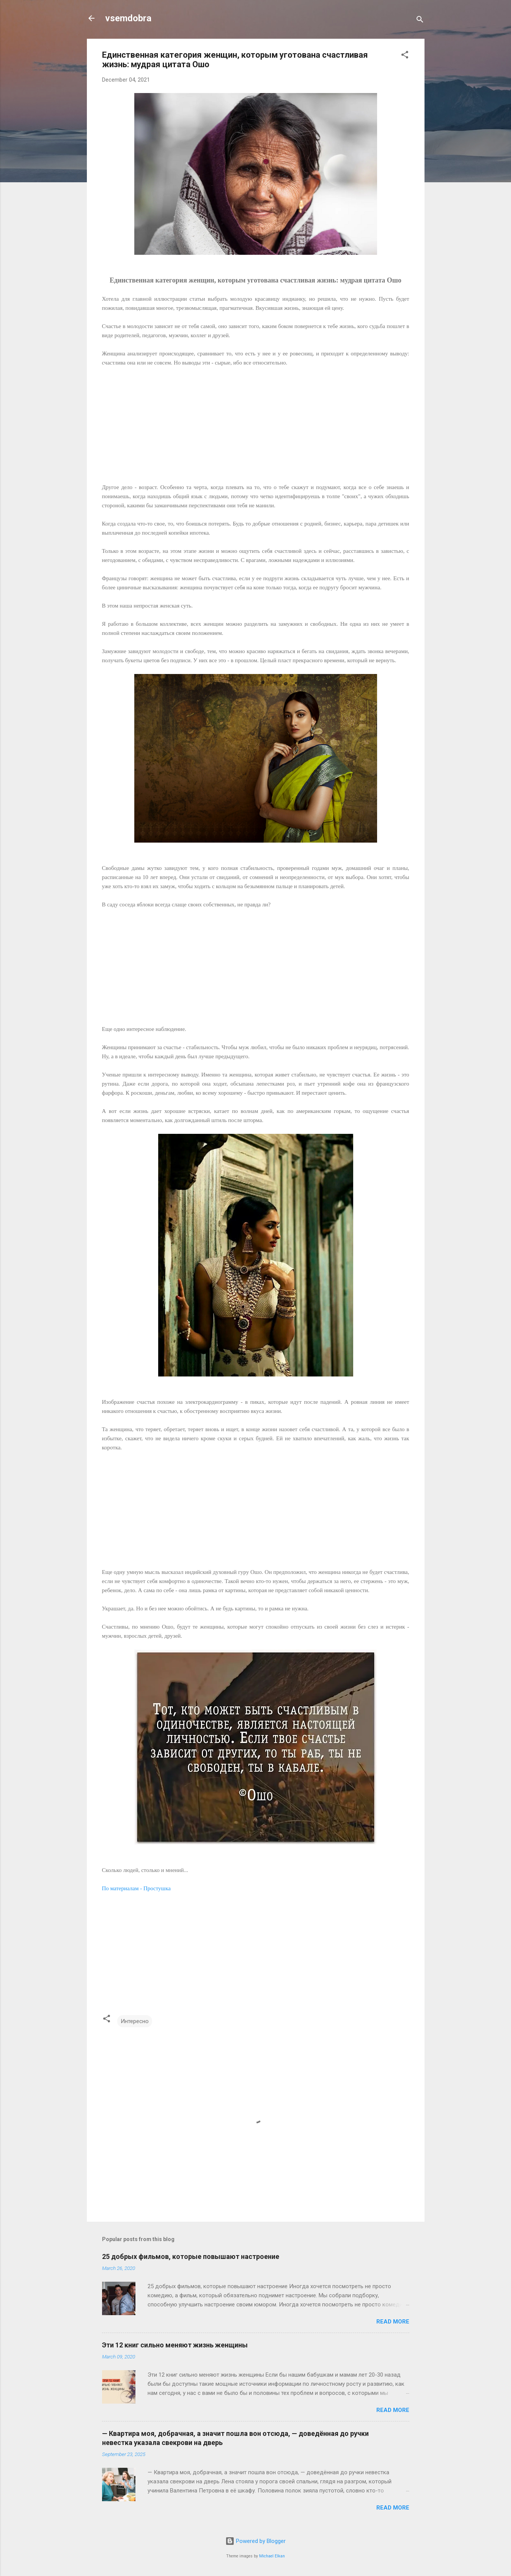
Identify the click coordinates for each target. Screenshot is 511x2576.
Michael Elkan (272, 2556)
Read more (392, 2321)
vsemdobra (128, 18)
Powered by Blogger (255, 2541)
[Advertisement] (255, 420)
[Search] (420, 20)
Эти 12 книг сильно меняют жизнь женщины (175, 2345)
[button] (404, 56)
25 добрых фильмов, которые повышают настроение (190, 2256)
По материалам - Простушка (136, 1888)
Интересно (135, 2021)
